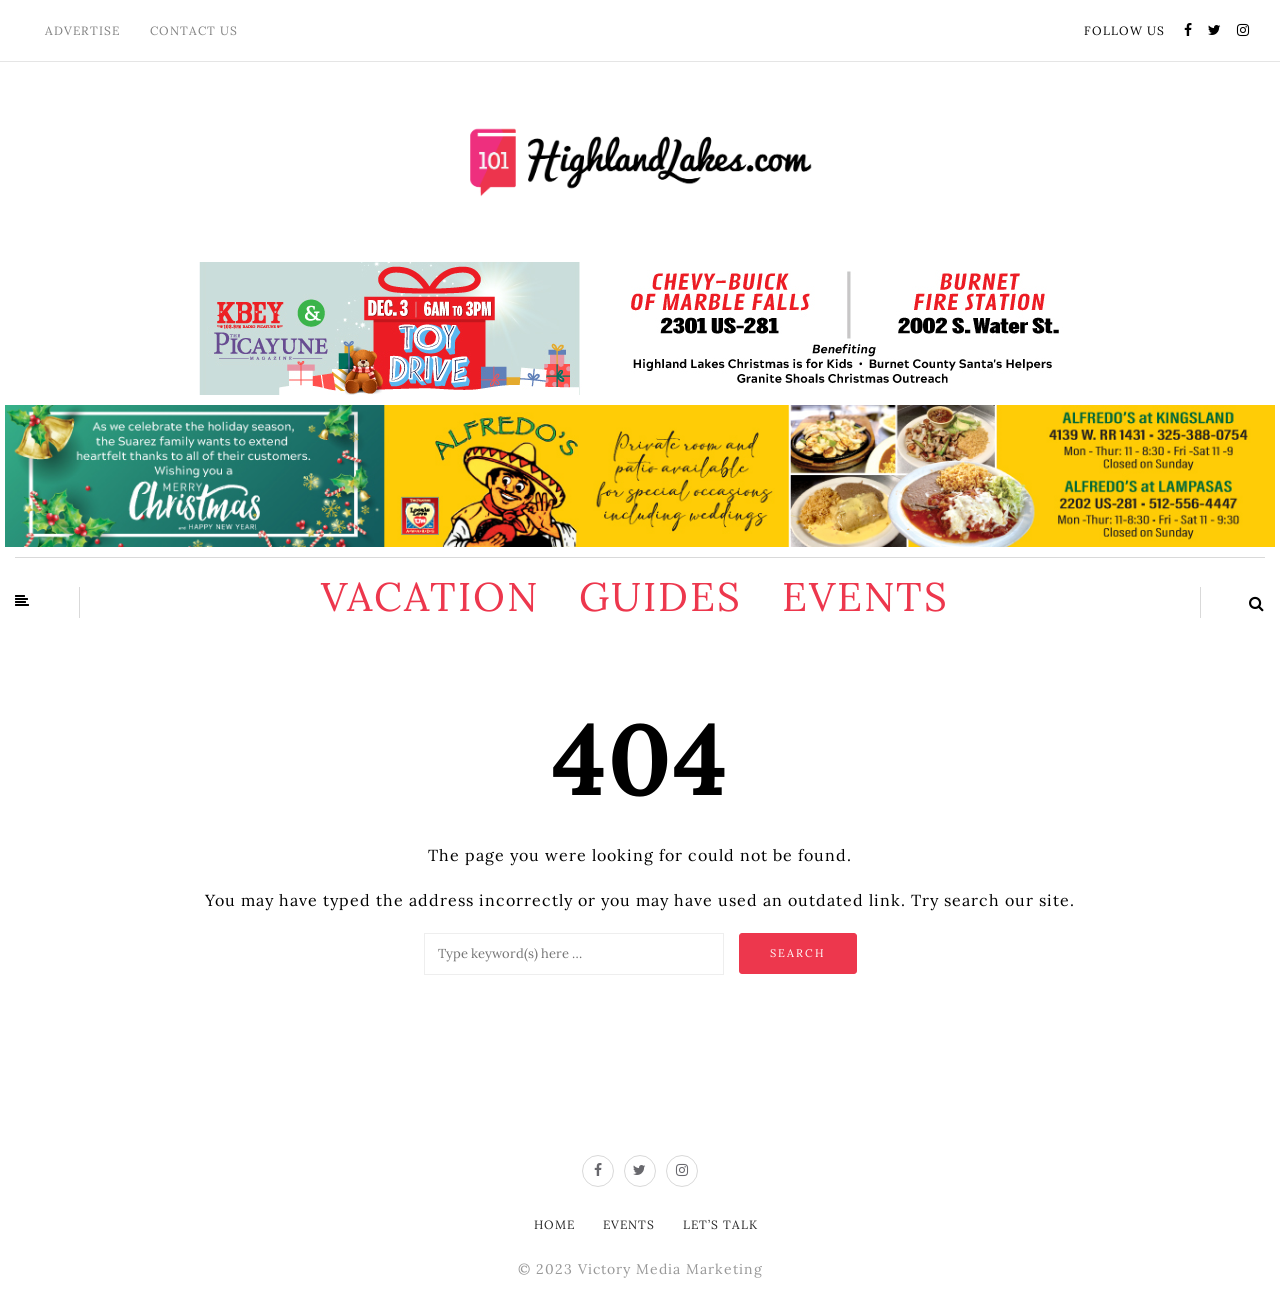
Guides (660, 596)
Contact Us (194, 30)
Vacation (430, 596)
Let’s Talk (720, 1224)
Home (554, 1224)
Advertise (82, 30)
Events (865, 596)
